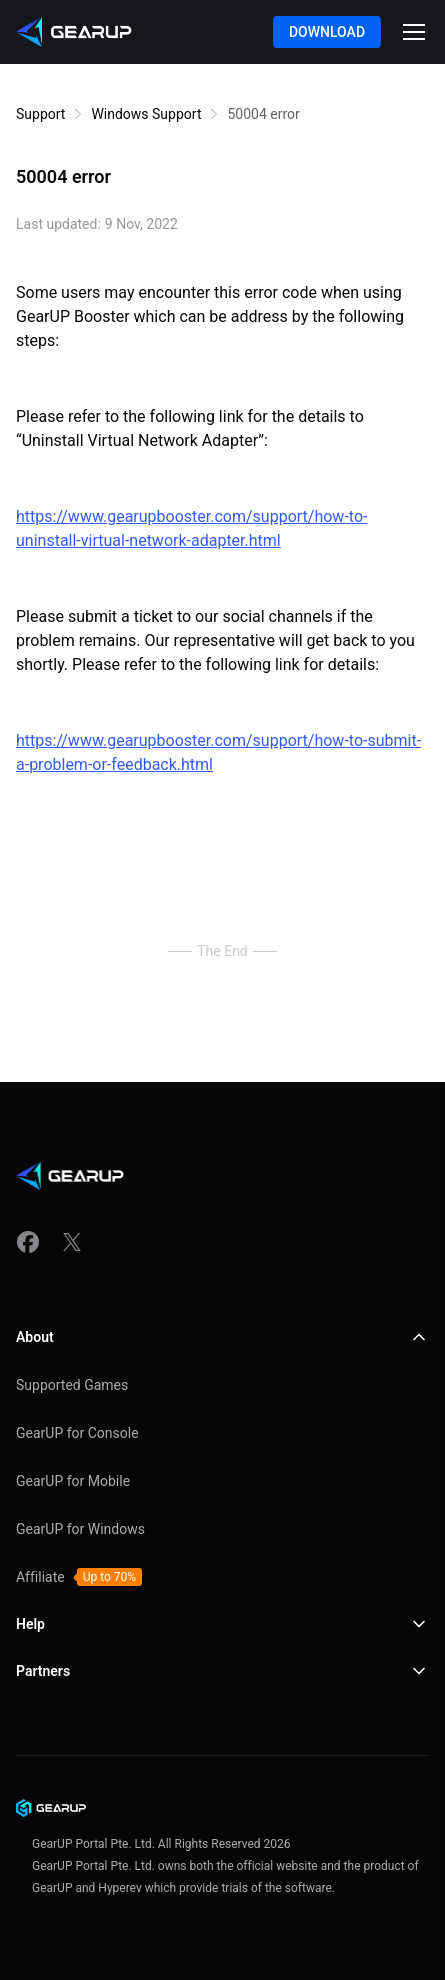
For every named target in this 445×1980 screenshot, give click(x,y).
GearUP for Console (77, 1433)
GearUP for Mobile (73, 1481)
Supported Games (72, 1385)
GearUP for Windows (80, 1529)
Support (40, 114)
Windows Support (146, 114)
